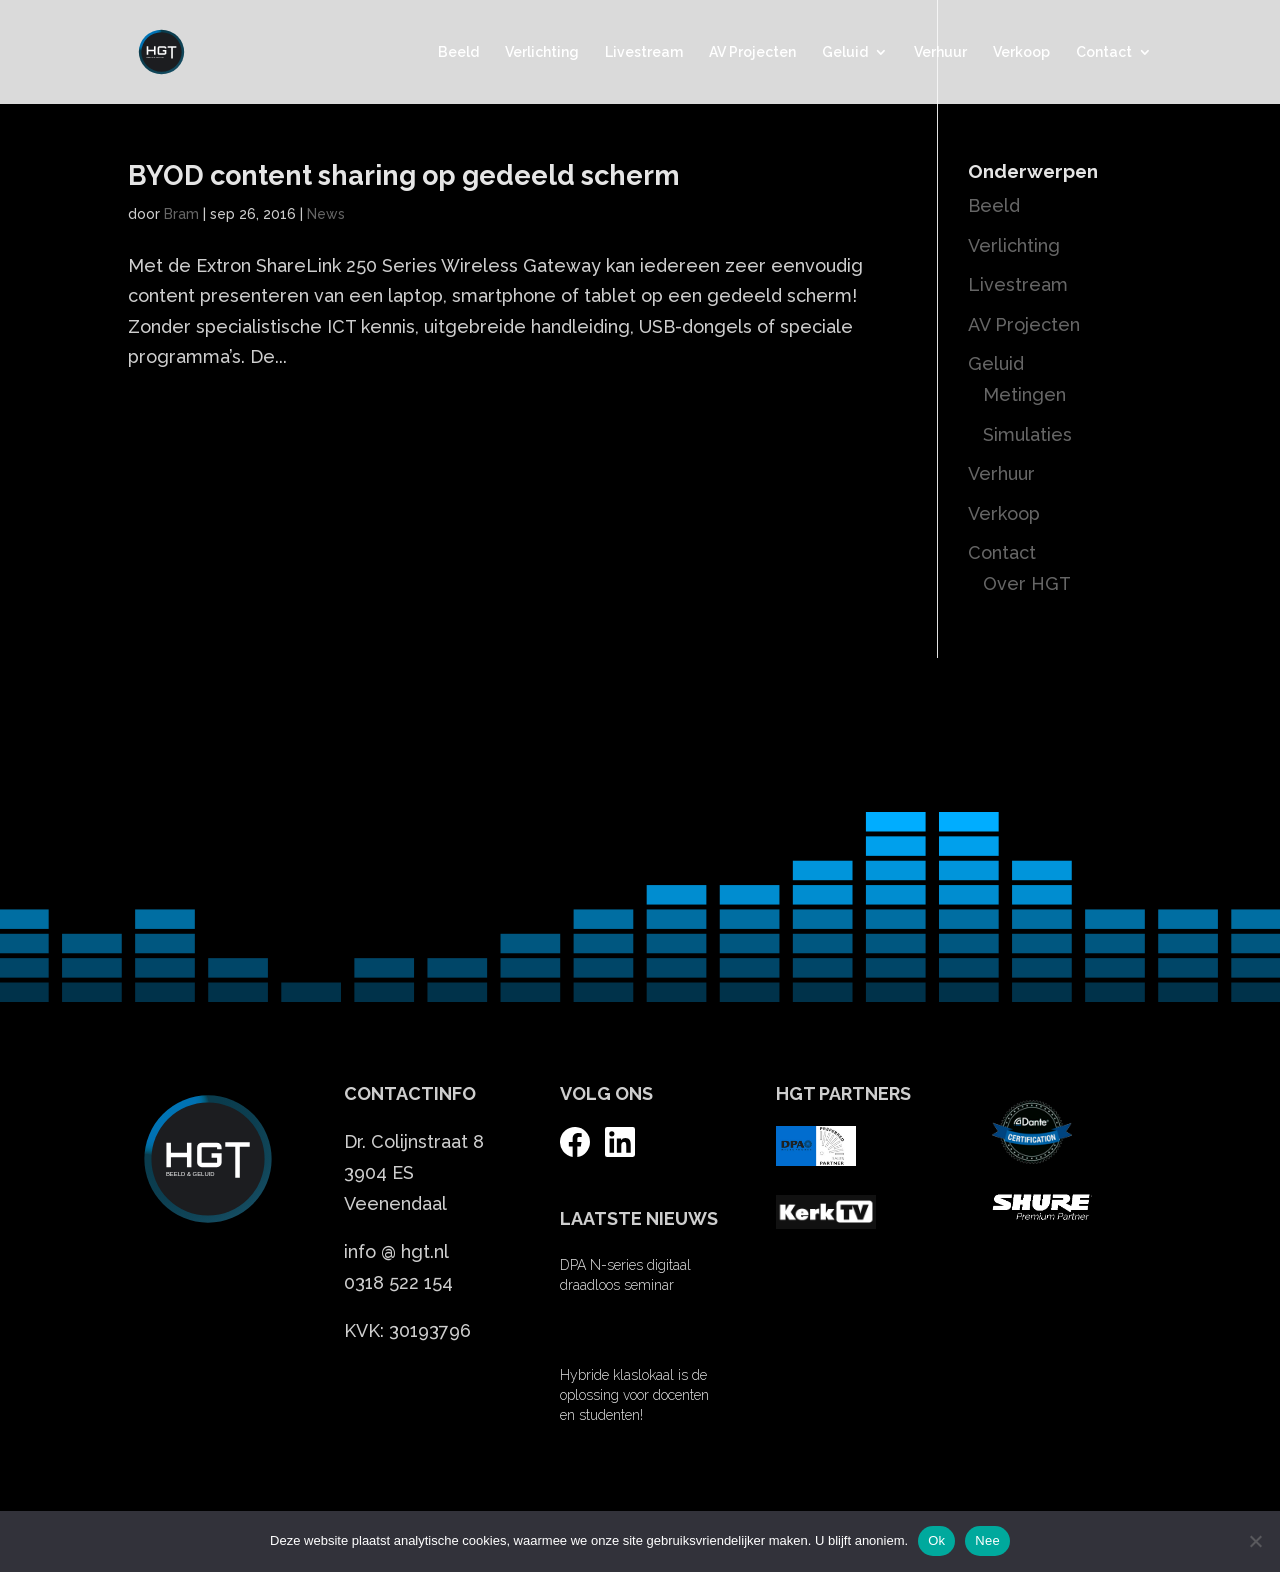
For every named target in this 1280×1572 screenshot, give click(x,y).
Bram (181, 214)
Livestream (644, 52)
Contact (1104, 52)
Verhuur (940, 52)
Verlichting (542, 52)
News (326, 214)
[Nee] (1255, 1541)
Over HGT (1027, 583)
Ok (936, 1540)
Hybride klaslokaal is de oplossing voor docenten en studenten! (634, 1395)
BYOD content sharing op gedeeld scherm (404, 175)
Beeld (458, 52)
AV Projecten (752, 52)
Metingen (1024, 394)
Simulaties (1027, 434)
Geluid (845, 52)
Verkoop (1021, 52)
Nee (987, 1540)
